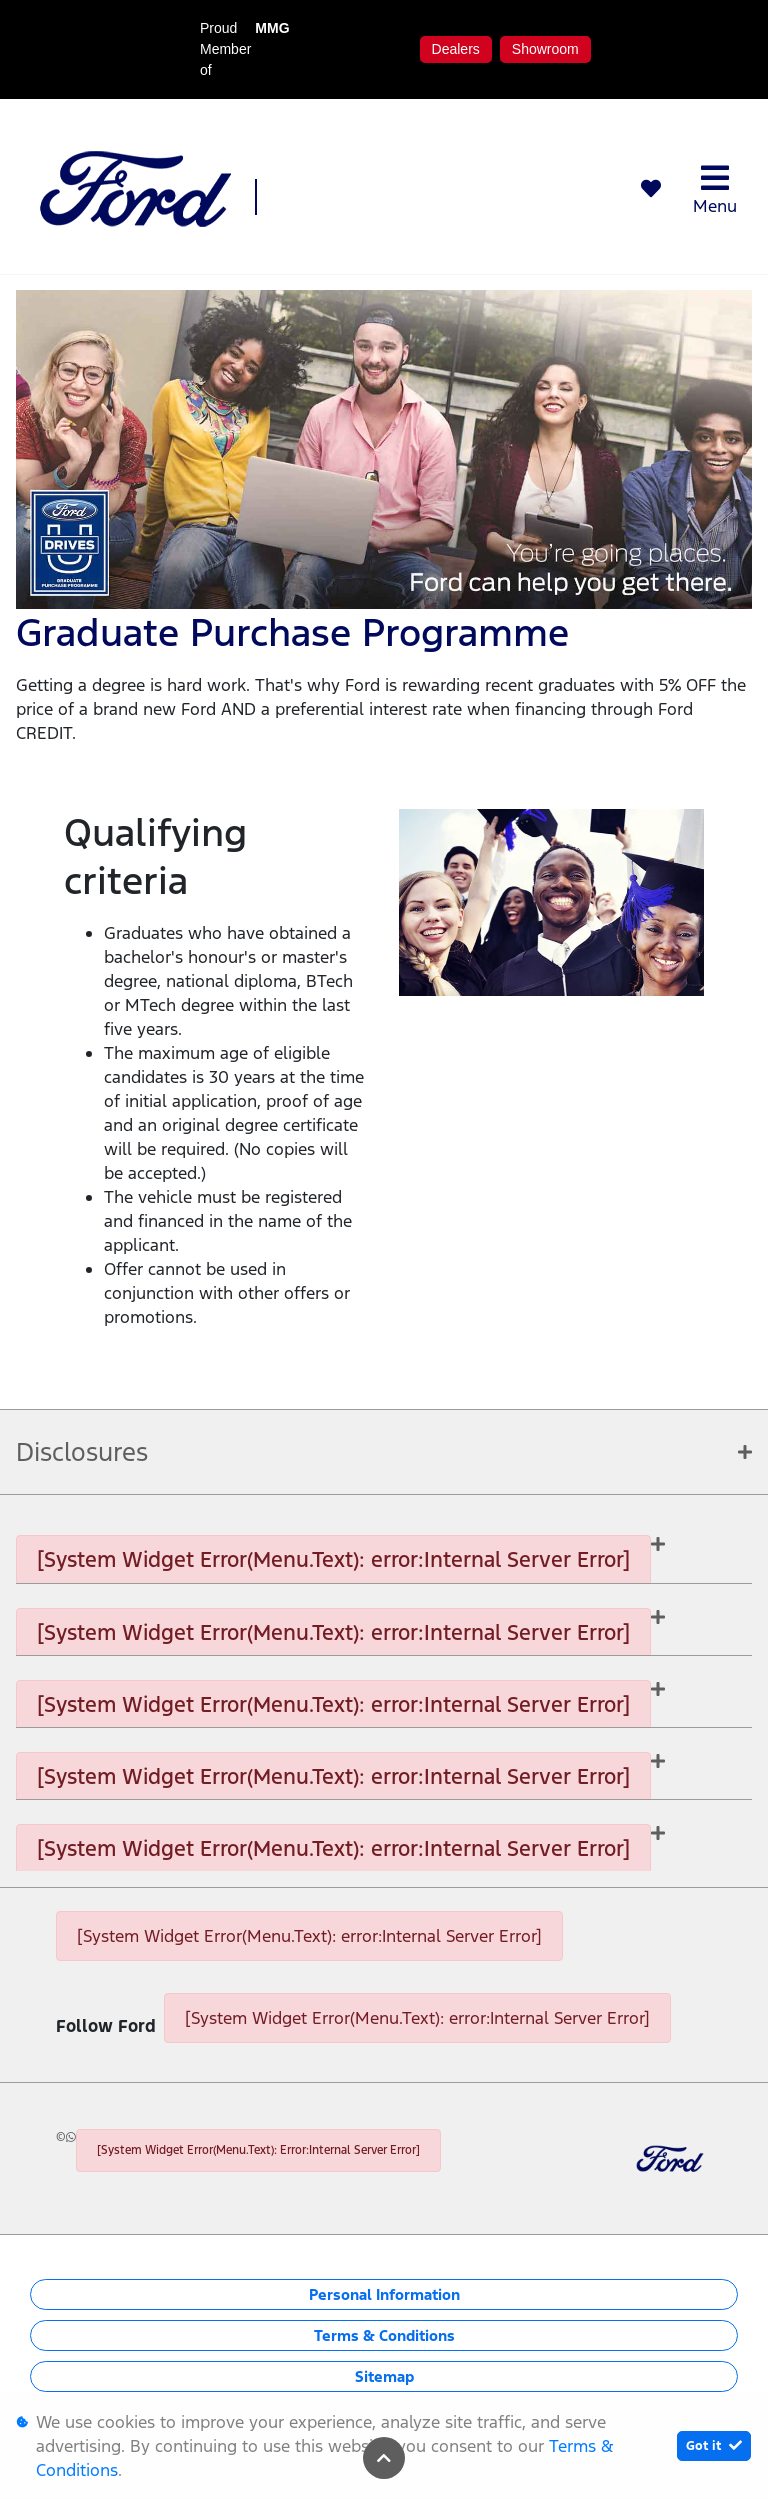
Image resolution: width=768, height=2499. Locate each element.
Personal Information (384, 2294)
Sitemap (384, 2376)
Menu (715, 189)
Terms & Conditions (384, 2335)
